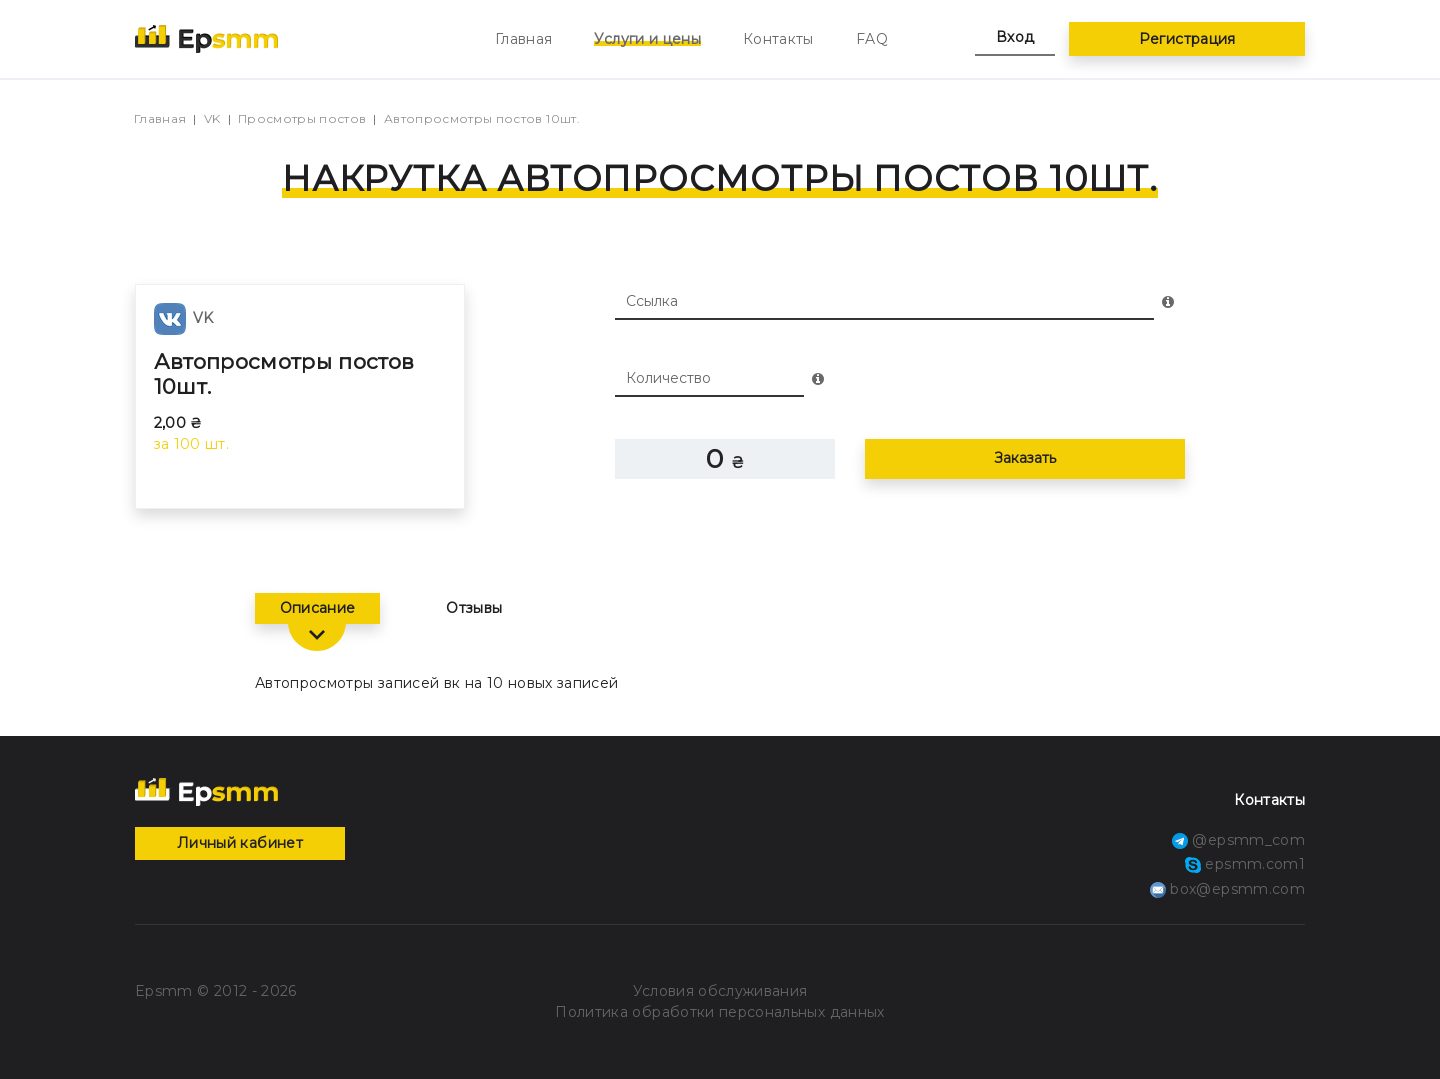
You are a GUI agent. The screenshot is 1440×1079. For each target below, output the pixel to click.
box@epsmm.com (1227, 889)
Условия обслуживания (720, 991)
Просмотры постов (302, 118)
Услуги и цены (647, 39)
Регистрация (1187, 39)
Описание (318, 608)
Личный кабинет (240, 843)
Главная (523, 39)
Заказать (1025, 458)
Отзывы (474, 608)
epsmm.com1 (1245, 864)
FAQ (872, 39)
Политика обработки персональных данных (719, 1012)
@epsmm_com (1238, 840)
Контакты (778, 39)
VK (212, 118)
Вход (1015, 37)
